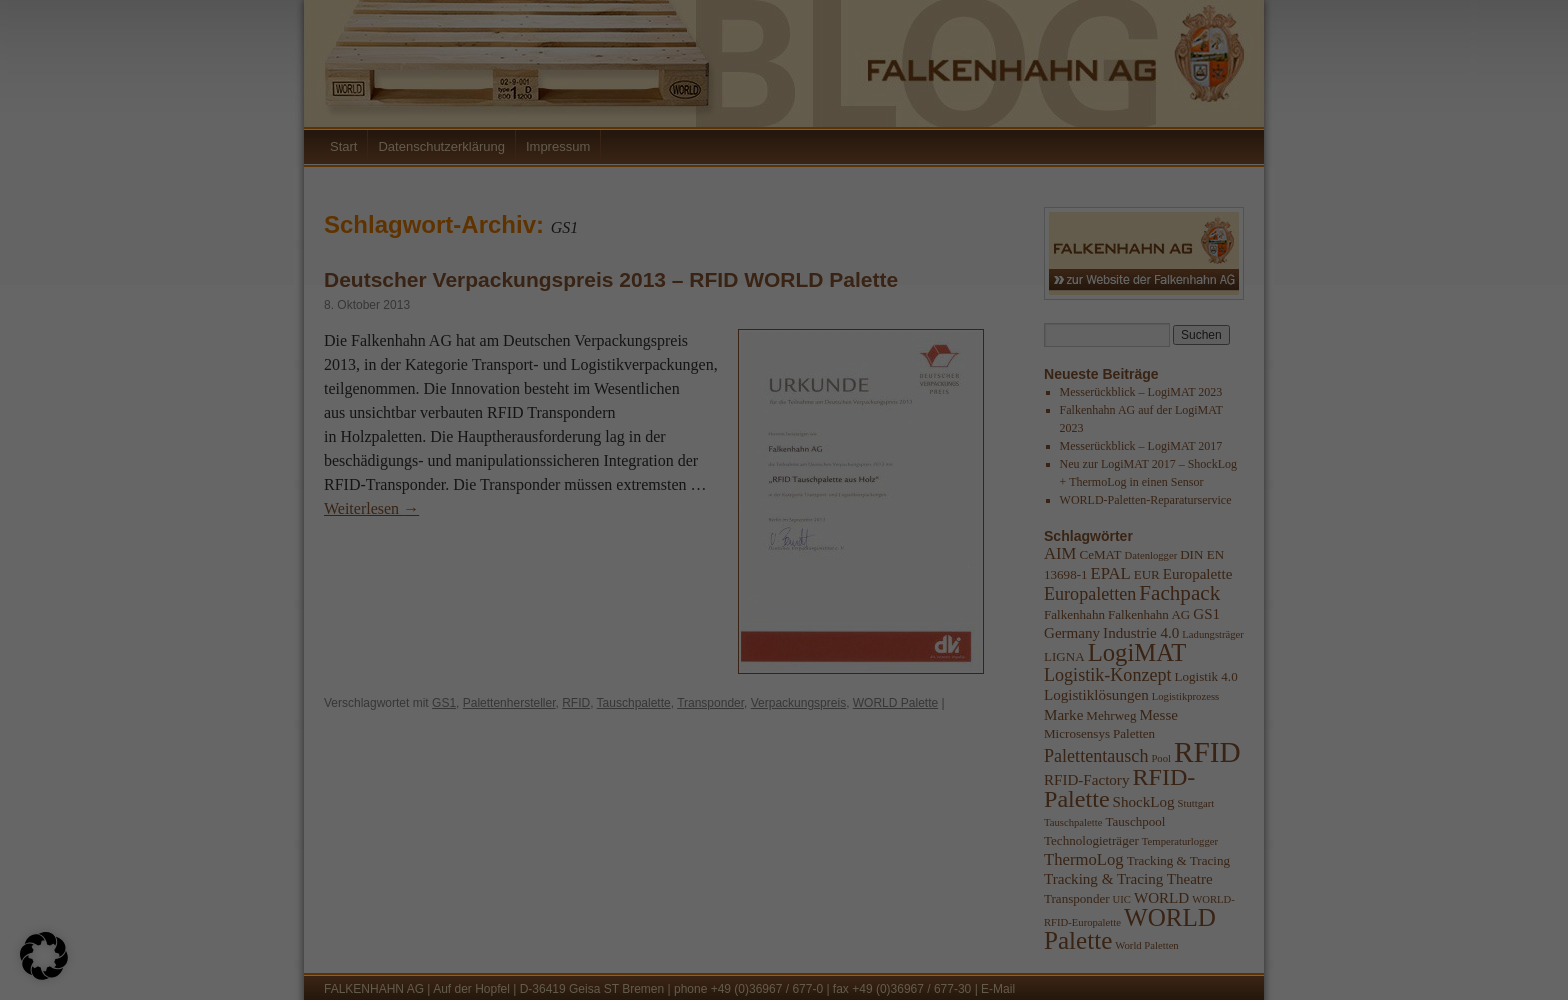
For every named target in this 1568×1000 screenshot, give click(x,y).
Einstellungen (885, 808)
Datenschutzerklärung (876, 788)
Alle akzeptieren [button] (991, 854)
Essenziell (1250, 546)
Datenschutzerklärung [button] (1192, 962)
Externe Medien (1269, 651)
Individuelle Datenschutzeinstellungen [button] (1184, 914)
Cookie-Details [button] (1109, 962)
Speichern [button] (1376, 854)
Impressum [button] (1268, 962)
